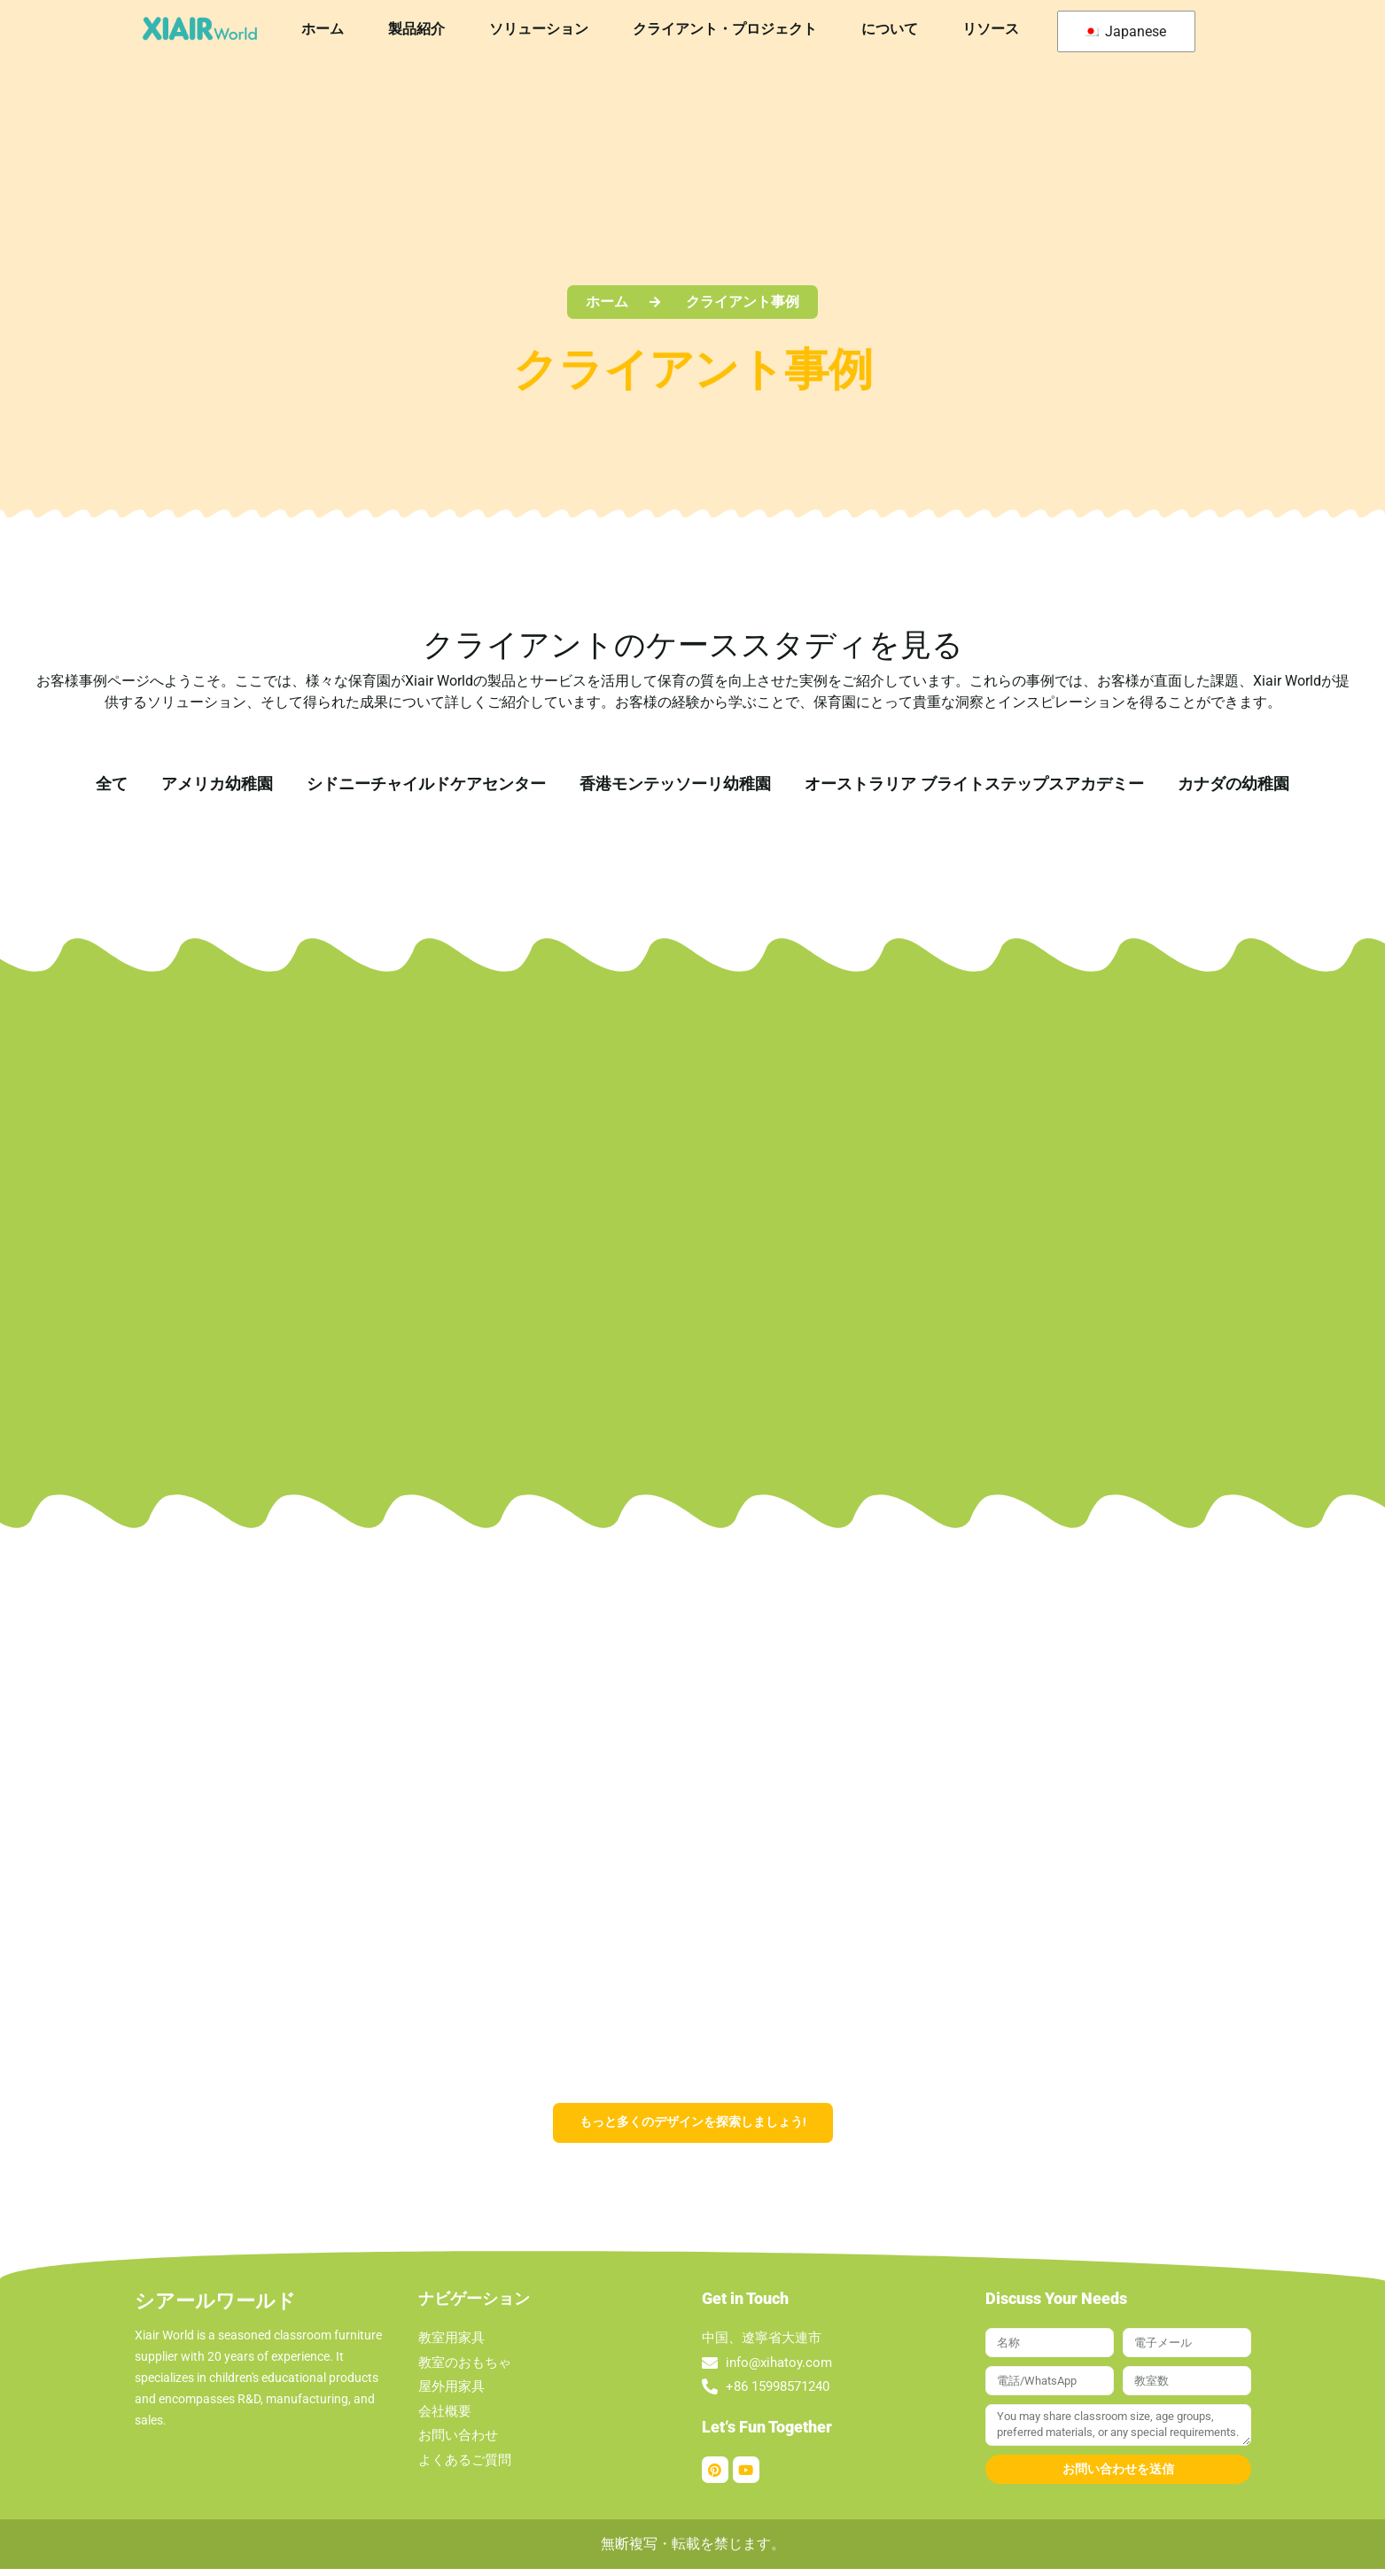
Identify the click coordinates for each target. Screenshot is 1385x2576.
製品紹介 (416, 28)
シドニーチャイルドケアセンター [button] (426, 784)
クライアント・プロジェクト (725, 28)
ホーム (322, 28)
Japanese (1124, 31)
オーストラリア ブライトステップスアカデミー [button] (974, 784)
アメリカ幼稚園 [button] (217, 784)
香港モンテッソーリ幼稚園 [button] (675, 784)
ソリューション (538, 28)
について (889, 28)
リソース (990, 28)
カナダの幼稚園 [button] (1233, 784)
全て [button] (112, 784)
